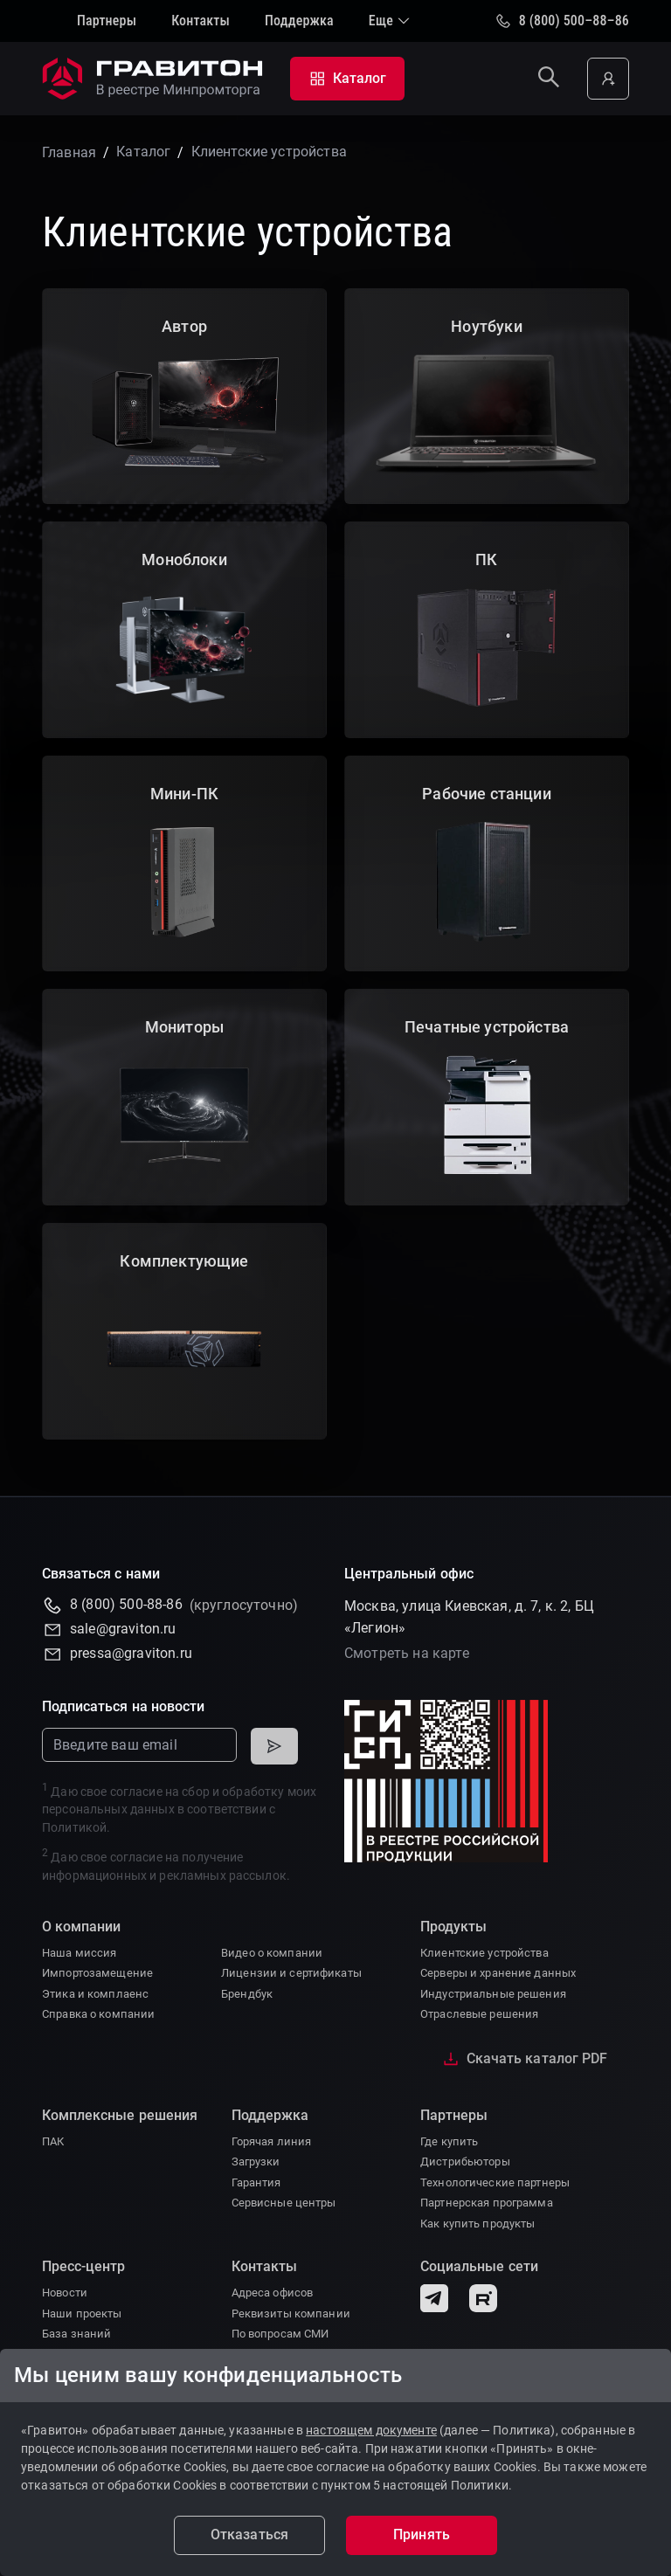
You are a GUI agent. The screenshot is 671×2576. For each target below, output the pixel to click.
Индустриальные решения (493, 1993)
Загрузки (256, 2161)
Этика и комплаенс (95, 1993)
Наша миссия (79, 1952)
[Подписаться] (274, 1746)
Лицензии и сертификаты (291, 1972)
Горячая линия (272, 2141)
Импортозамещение (97, 1972)
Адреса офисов (273, 2292)
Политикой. (76, 1827)
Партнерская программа (486, 2202)
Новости (64, 2292)
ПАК (53, 2141)
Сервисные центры (284, 2202)
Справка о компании (98, 2013)
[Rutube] (483, 2298)
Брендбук (247, 1993)
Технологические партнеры (495, 2182)
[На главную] (155, 79)
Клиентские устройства (484, 1952)
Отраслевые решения (479, 2013)
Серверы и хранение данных (498, 1972)
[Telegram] (434, 2298)
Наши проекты (82, 2313)
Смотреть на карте (406, 1653)
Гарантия (256, 2182)
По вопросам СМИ (280, 2333)
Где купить (449, 2141)
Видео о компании (271, 1952)
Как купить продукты (477, 2223)
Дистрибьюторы (465, 2161)
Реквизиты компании (291, 2313)
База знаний (76, 2333)
